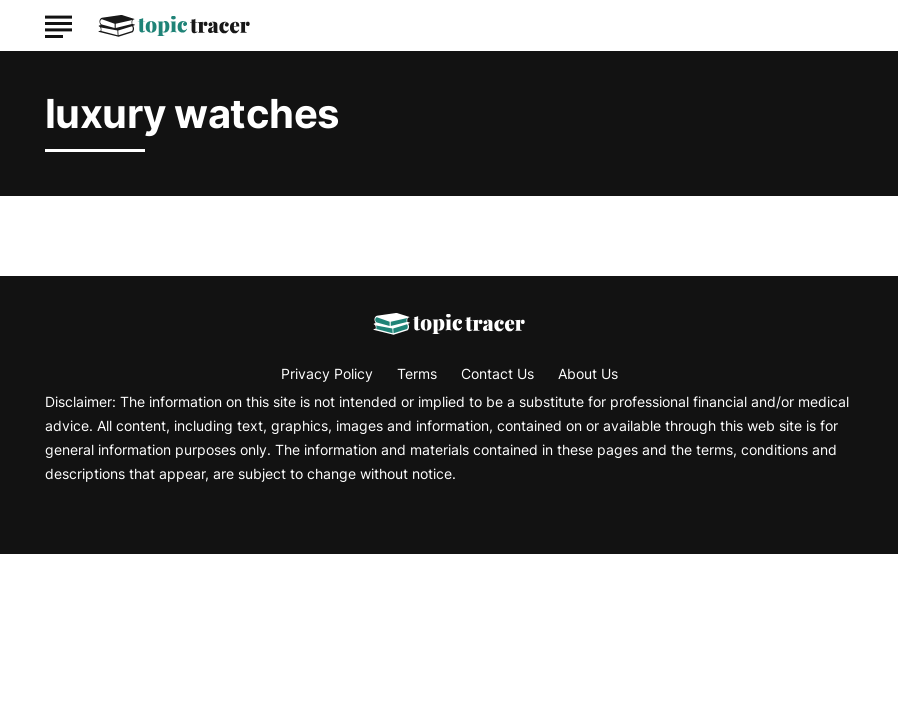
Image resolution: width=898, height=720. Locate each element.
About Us (588, 373)
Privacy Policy (327, 373)
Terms (417, 373)
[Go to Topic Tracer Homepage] (174, 26)
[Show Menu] (58, 24)
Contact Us (497, 373)
